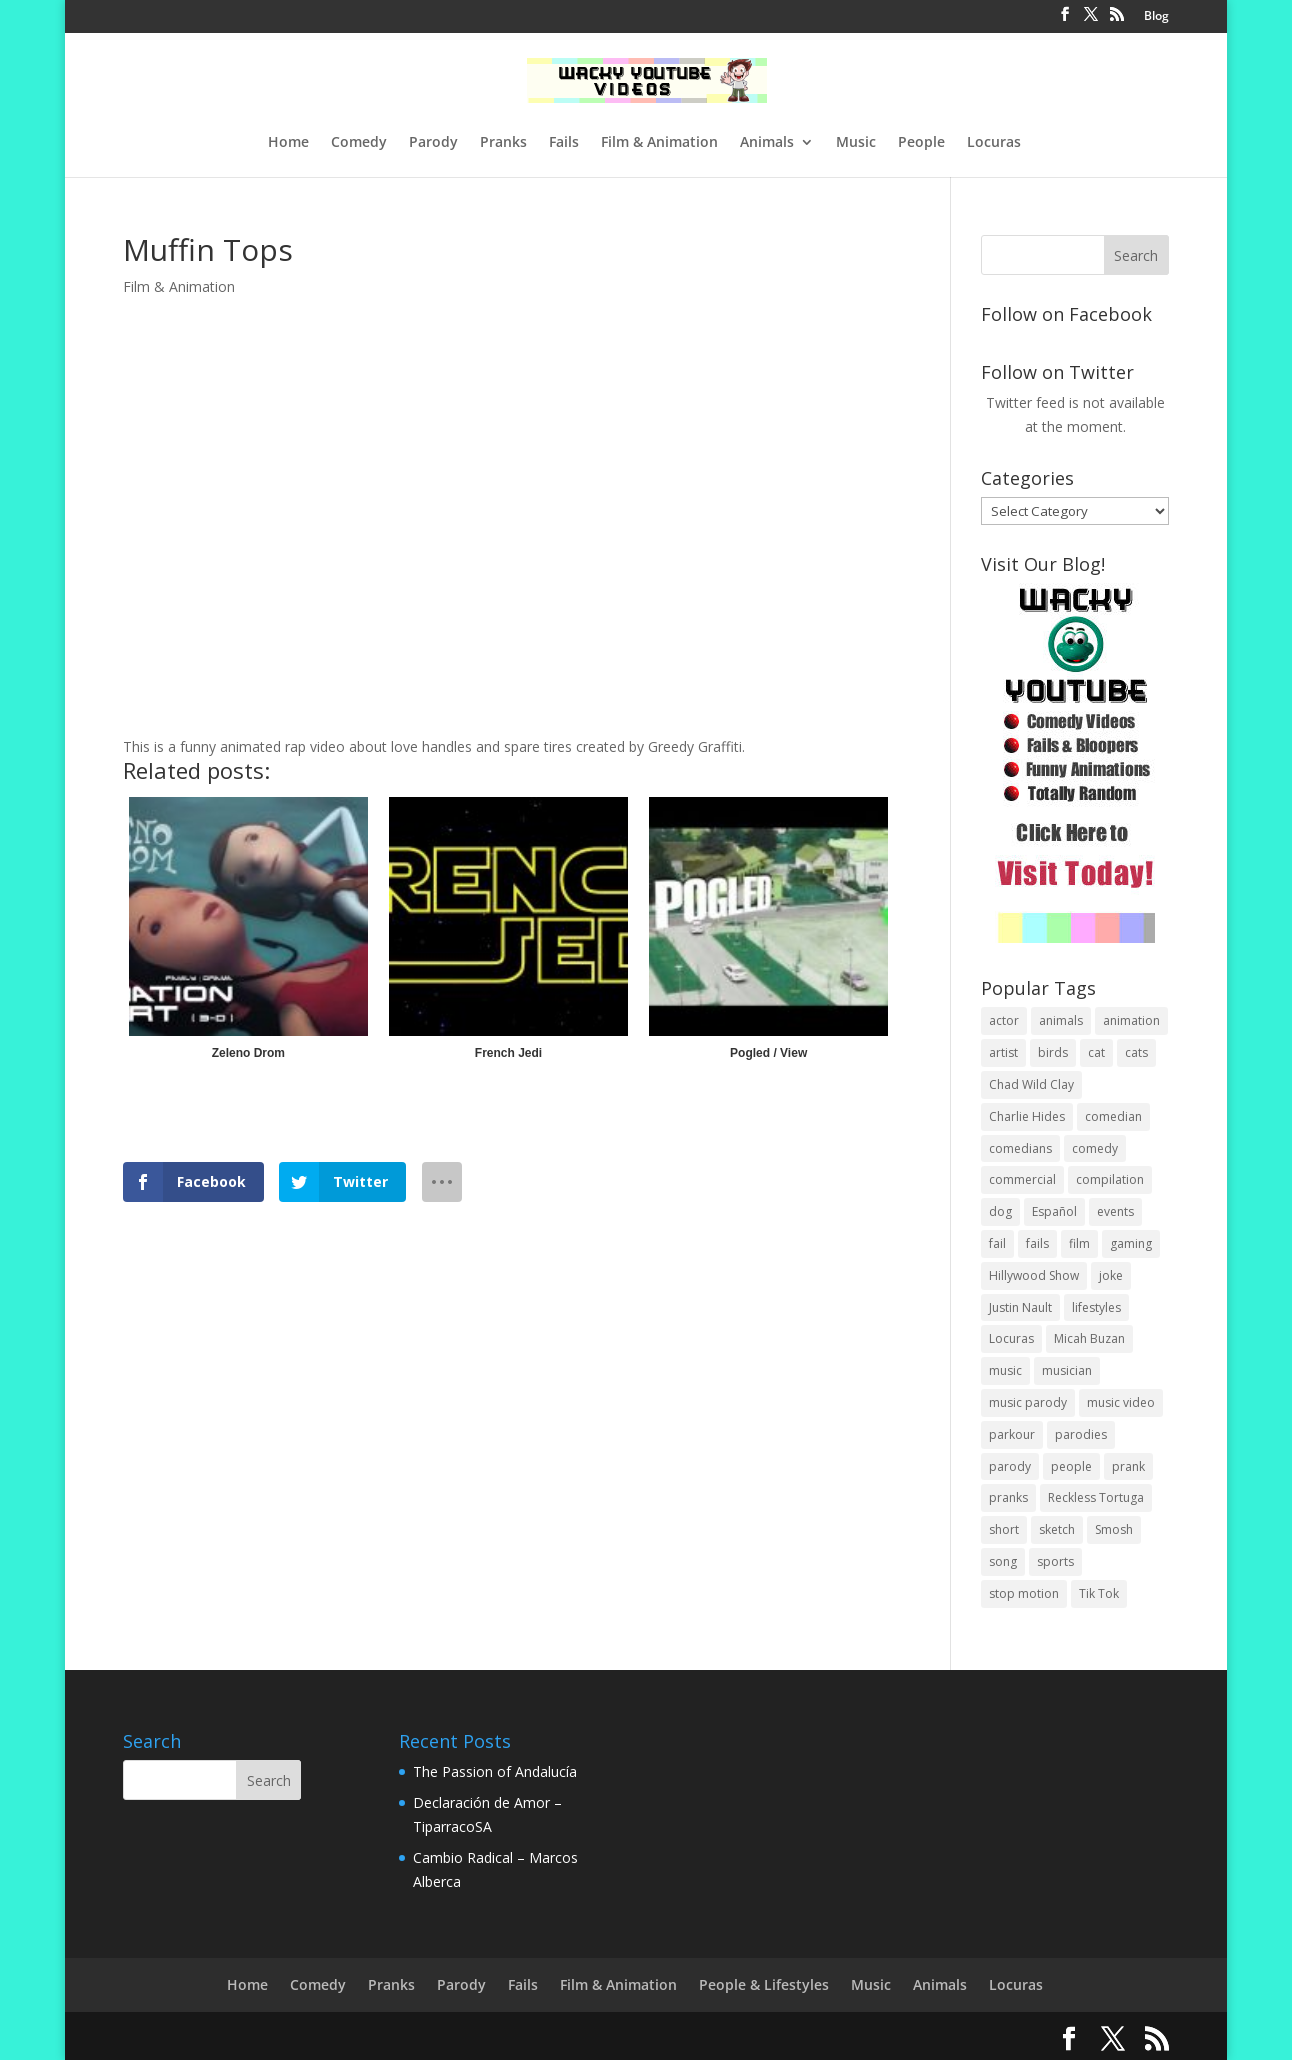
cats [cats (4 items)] (1136, 1052)
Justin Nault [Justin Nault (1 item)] (1020, 1307)
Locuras (994, 143)
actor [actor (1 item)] (1004, 1020)
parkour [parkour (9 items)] (1012, 1434)
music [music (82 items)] (1005, 1370)
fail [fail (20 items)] (997, 1243)
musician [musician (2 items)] (1067, 1370)
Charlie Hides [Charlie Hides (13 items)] (1027, 1116)
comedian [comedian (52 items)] (1113, 1116)
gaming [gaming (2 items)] (1131, 1243)
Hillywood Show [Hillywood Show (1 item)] (1034, 1275)
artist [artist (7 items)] (1003, 1052)
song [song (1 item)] (1003, 1561)
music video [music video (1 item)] (1121, 1402)
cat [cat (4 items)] (1096, 1052)
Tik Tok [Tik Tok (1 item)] (1099, 1593)
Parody (433, 143)
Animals (767, 143)
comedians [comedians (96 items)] (1020, 1148)
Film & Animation (659, 143)
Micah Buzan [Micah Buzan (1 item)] (1089, 1338)
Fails (564, 143)
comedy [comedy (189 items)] (1095, 1148)
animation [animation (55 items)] (1131, 1020)
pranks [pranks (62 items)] (1008, 1497)
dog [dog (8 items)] (1000, 1211)
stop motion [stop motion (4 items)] (1024, 1593)
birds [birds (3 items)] (1053, 1052)
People (921, 143)
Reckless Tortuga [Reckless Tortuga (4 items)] (1096, 1497)
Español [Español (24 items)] (1054, 1211)
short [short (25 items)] (1004, 1529)
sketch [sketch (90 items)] (1057, 1529)
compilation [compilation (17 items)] (1110, 1179)
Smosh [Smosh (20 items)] (1114, 1529)
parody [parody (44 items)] (1010, 1466)
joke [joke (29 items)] (1111, 1275)
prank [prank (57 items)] (1128, 1466)
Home (288, 143)
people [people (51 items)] (1071, 1466)
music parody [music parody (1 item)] (1028, 1402)
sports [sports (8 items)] (1055, 1561)
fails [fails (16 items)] (1037, 1243)
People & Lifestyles (764, 1984)
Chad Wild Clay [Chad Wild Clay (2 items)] (1031, 1084)
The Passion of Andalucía (495, 1771)
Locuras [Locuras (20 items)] (1011, 1338)
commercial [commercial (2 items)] (1022, 1179)
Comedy (359, 143)
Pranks (503, 143)
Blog (1156, 17)
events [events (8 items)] (1115, 1211)
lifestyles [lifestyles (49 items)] (1096, 1307)
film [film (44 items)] (1079, 1243)
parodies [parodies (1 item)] (1081, 1434)
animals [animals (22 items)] (1061, 1020)
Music (856, 143)
